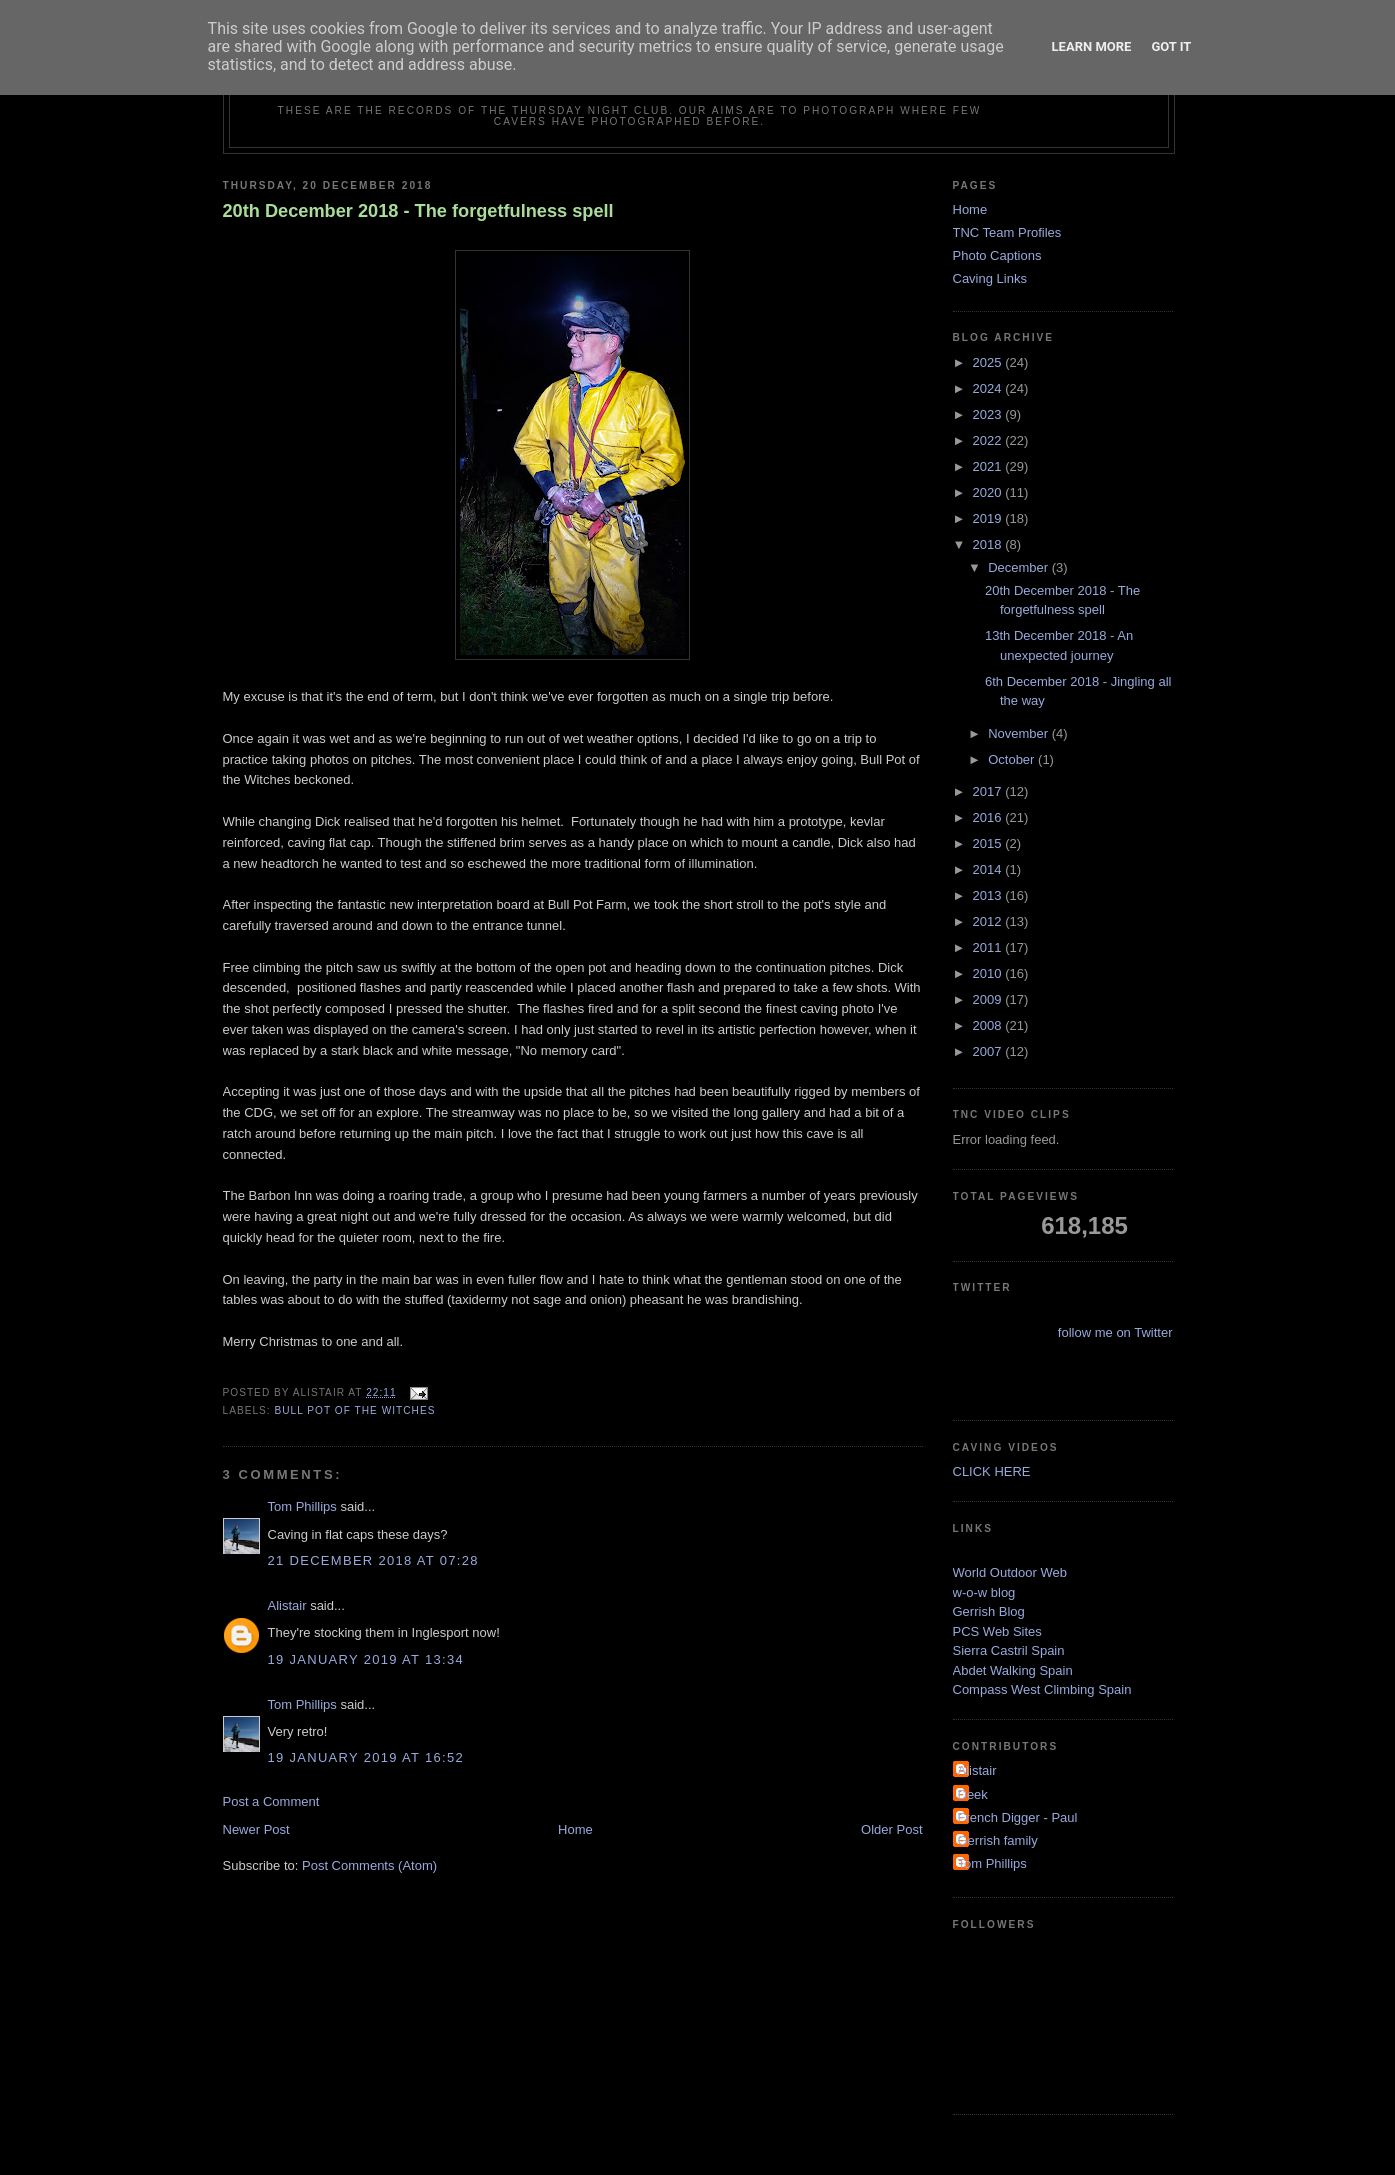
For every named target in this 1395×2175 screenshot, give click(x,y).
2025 (989, 362)
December (1020, 567)
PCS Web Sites (997, 1631)
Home (575, 1829)
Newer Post (256, 1829)
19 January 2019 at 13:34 (366, 1659)
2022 (989, 440)
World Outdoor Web (1010, 1572)
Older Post (891, 1829)
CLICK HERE (992, 1471)
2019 (989, 518)
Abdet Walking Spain (1013, 1670)
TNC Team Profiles (1007, 232)
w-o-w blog (984, 1592)
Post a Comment (271, 1801)
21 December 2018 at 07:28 (373, 1560)
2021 (989, 466)
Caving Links (990, 278)
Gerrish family (998, 1840)
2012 (989, 921)
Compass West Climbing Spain (1042, 1689)
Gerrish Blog (989, 1611)
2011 (989, 947)
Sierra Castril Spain (1009, 1650)
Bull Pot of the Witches (355, 1410)
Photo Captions (997, 255)
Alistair (287, 1605)
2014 (989, 869)
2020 (989, 492)
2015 (989, 843)
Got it (1171, 46)
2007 (989, 1051)
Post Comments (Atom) (369, 1865)
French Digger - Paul (1018, 1817)
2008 (989, 1025)
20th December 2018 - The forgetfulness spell (418, 211)
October (1013, 759)
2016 (989, 817)
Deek (973, 1794)
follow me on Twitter (1115, 1332)
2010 (989, 973)
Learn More (1092, 46)
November (1020, 733)
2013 (989, 895)
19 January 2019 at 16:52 (366, 1757)
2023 (989, 414)
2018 (989, 544)
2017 (989, 791)
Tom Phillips (302, 1506)
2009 (989, 999)
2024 (989, 388)
